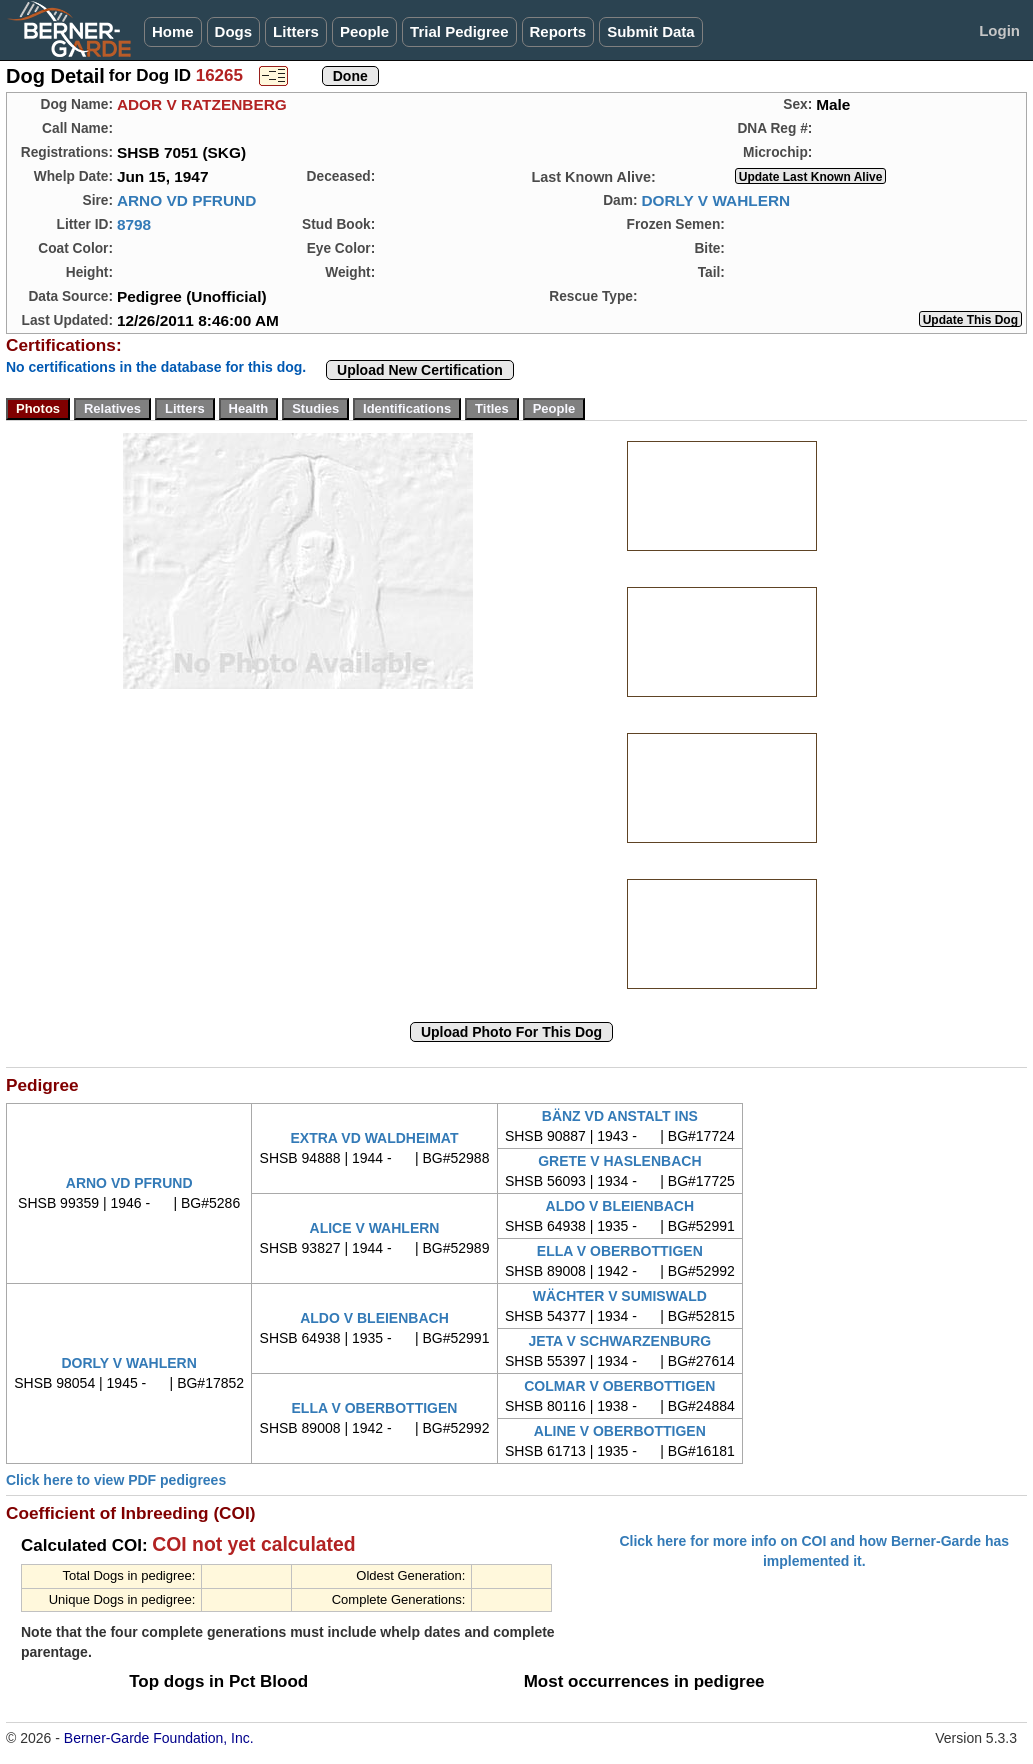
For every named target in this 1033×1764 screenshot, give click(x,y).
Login (999, 30)
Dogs (234, 31)
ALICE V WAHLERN (375, 1228)
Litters (296, 31)
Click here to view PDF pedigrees (116, 1480)
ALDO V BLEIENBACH (620, 1206)
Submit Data (651, 31)
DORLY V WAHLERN (715, 200)
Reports (558, 31)
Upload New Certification (420, 370)
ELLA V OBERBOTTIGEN (620, 1251)
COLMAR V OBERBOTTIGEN (619, 1386)
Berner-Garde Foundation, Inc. (159, 1738)
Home (173, 31)
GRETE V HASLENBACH (619, 1161)
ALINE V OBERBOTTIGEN (620, 1431)
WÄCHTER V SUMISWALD (620, 1296)
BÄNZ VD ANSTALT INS (620, 1116)
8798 (134, 224)
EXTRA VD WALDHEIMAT (374, 1138)
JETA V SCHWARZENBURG (619, 1341)
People (364, 31)
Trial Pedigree (459, 31)
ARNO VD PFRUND (186, 200)
